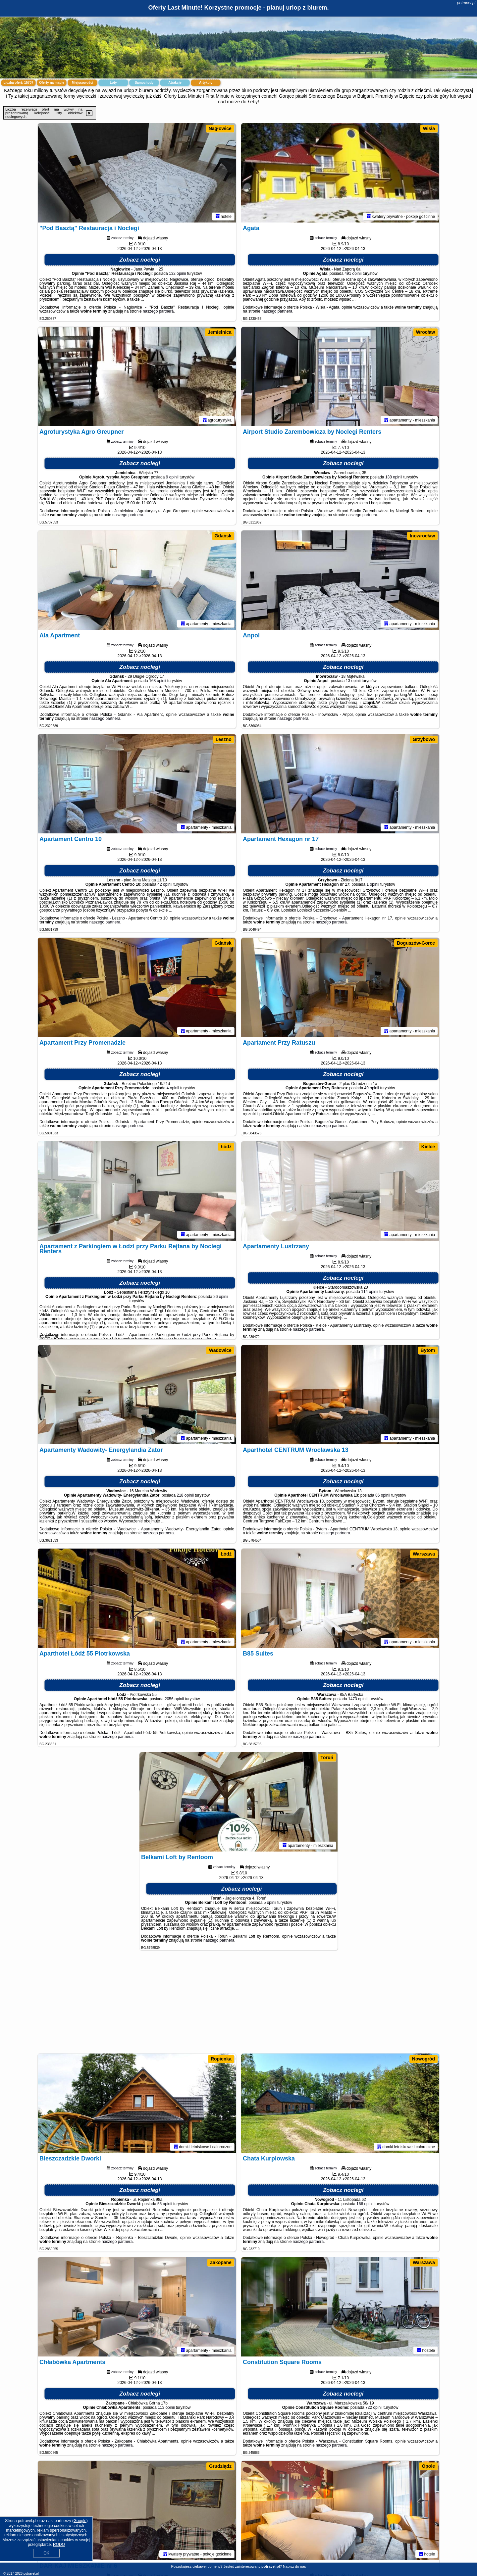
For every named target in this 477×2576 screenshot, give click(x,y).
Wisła (429, 128)
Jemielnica (220, 332)
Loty (113, 82)
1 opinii (373, 884)
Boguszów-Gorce (416, 943)
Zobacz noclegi (140, 260)
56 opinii (164, 2204)
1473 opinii (357, 1699)
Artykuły (205, 82)
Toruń (326, 1757)
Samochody (144, 82)
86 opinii (382, 1495)
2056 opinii (174, 1699)
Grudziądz (220, 2466)
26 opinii (220, 1296)
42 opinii (164, 884)
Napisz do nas (294, 2566)
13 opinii (353, 680)
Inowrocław (422, 535)
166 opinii (364, 2204)
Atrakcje (174, 82)
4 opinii (173, 1088)
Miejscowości (82, 82)
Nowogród (423, 2058)
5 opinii (270, 1902)
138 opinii (393, 477)
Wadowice (220, 1350)
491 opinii (352, 273)
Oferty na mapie (51, 82)
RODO (59, 2544)
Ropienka (221, 2058)
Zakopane (221, 2262)
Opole (428, 2466)
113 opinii (166, 2407)
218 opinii (185, 1495)
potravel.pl (466, 3)
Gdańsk (223, 535)
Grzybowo (423, 739)
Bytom (428, 1350)
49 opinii (371, 1088)
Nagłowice (220, 128)
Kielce (428, 1146)
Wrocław (425, 332)
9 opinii (172, 477)
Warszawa (424, 1554)
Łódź (226, 1146)
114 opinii (369, 1291)
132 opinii (177, 273)
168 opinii (157, 680)
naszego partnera (158, 311)
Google (80, 2520)
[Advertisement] (238, 2005)
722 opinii (373, 2407)
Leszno (224, 739)
